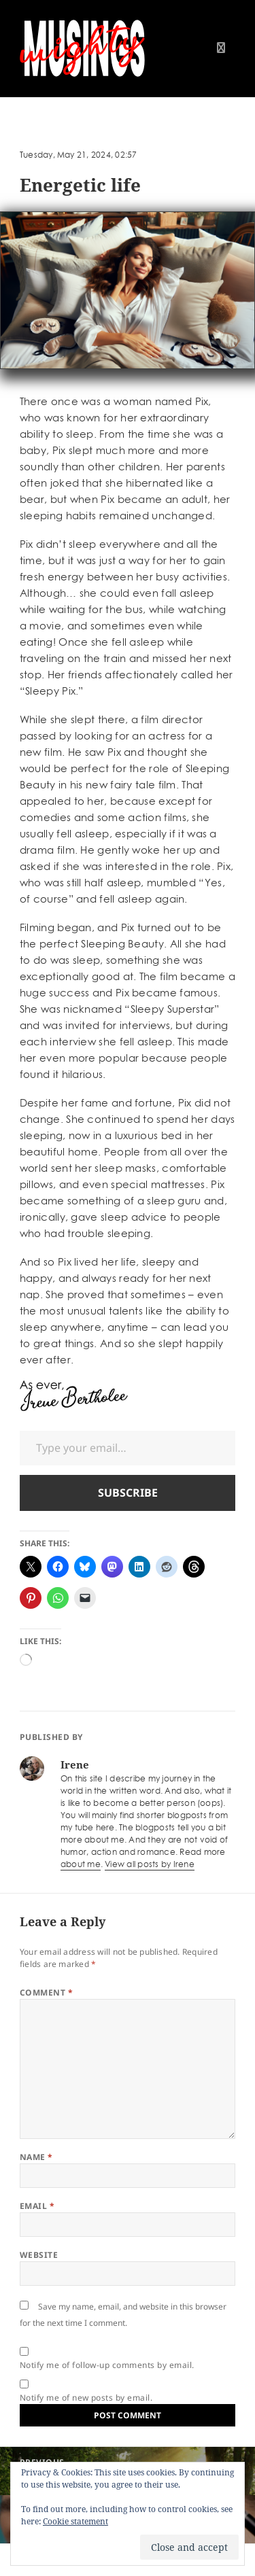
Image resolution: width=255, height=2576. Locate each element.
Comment (46, 1992)
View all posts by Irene (149, 1864)
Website (39, 2255)
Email (37, 2206)
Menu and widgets (221, 62)
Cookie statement (75, 2521)
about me (81, 1864)
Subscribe (128, 1492)
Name (36, 2157)
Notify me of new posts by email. (86, 2397)
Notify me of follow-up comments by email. (107, 2365)
